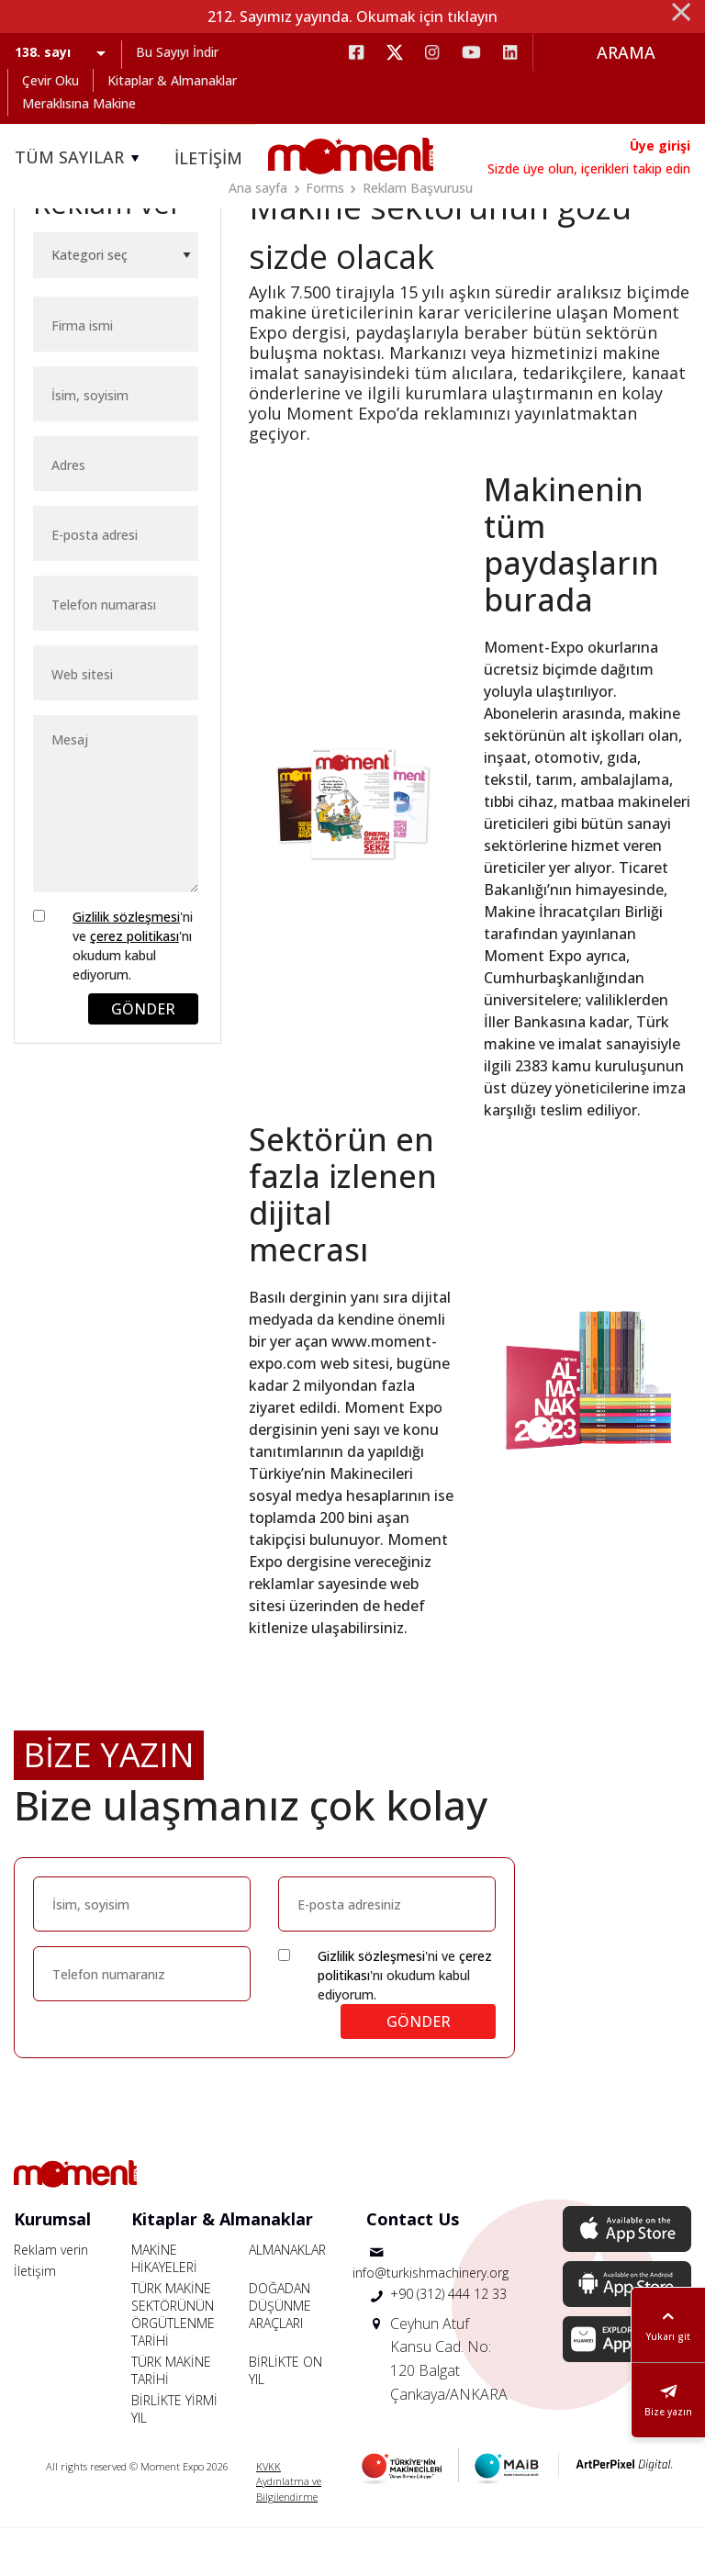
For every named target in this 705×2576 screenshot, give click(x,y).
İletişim (35, 2317)
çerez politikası (134, 982)
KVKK (268, 2513)
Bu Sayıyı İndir (177, 52)
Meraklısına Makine (79, 103)
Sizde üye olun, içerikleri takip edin (588, 168)
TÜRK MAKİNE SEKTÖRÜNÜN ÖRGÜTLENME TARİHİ (173, 2361)
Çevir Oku (50, 80)
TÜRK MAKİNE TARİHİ (171, 2417)
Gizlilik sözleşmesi (126, 963)
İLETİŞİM (208, 158)
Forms (325, 187)
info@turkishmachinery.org (430, 2320)
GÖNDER (143, 1056)
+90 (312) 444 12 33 (448, 2341)
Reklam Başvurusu (418, 187)
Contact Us (412, 2266)
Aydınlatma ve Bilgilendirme (288, 2536)
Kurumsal (52, 2266)
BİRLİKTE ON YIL (285, 2417)
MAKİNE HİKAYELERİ (164, 2305)
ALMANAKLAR (287, 2296)
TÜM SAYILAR (80, 158)
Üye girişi (660, 145)
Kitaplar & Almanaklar (172, 80)
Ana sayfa (258, 187)
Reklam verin (51, 2296)
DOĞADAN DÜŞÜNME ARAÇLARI (280, 2352)
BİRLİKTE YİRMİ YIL (174, 2455)
